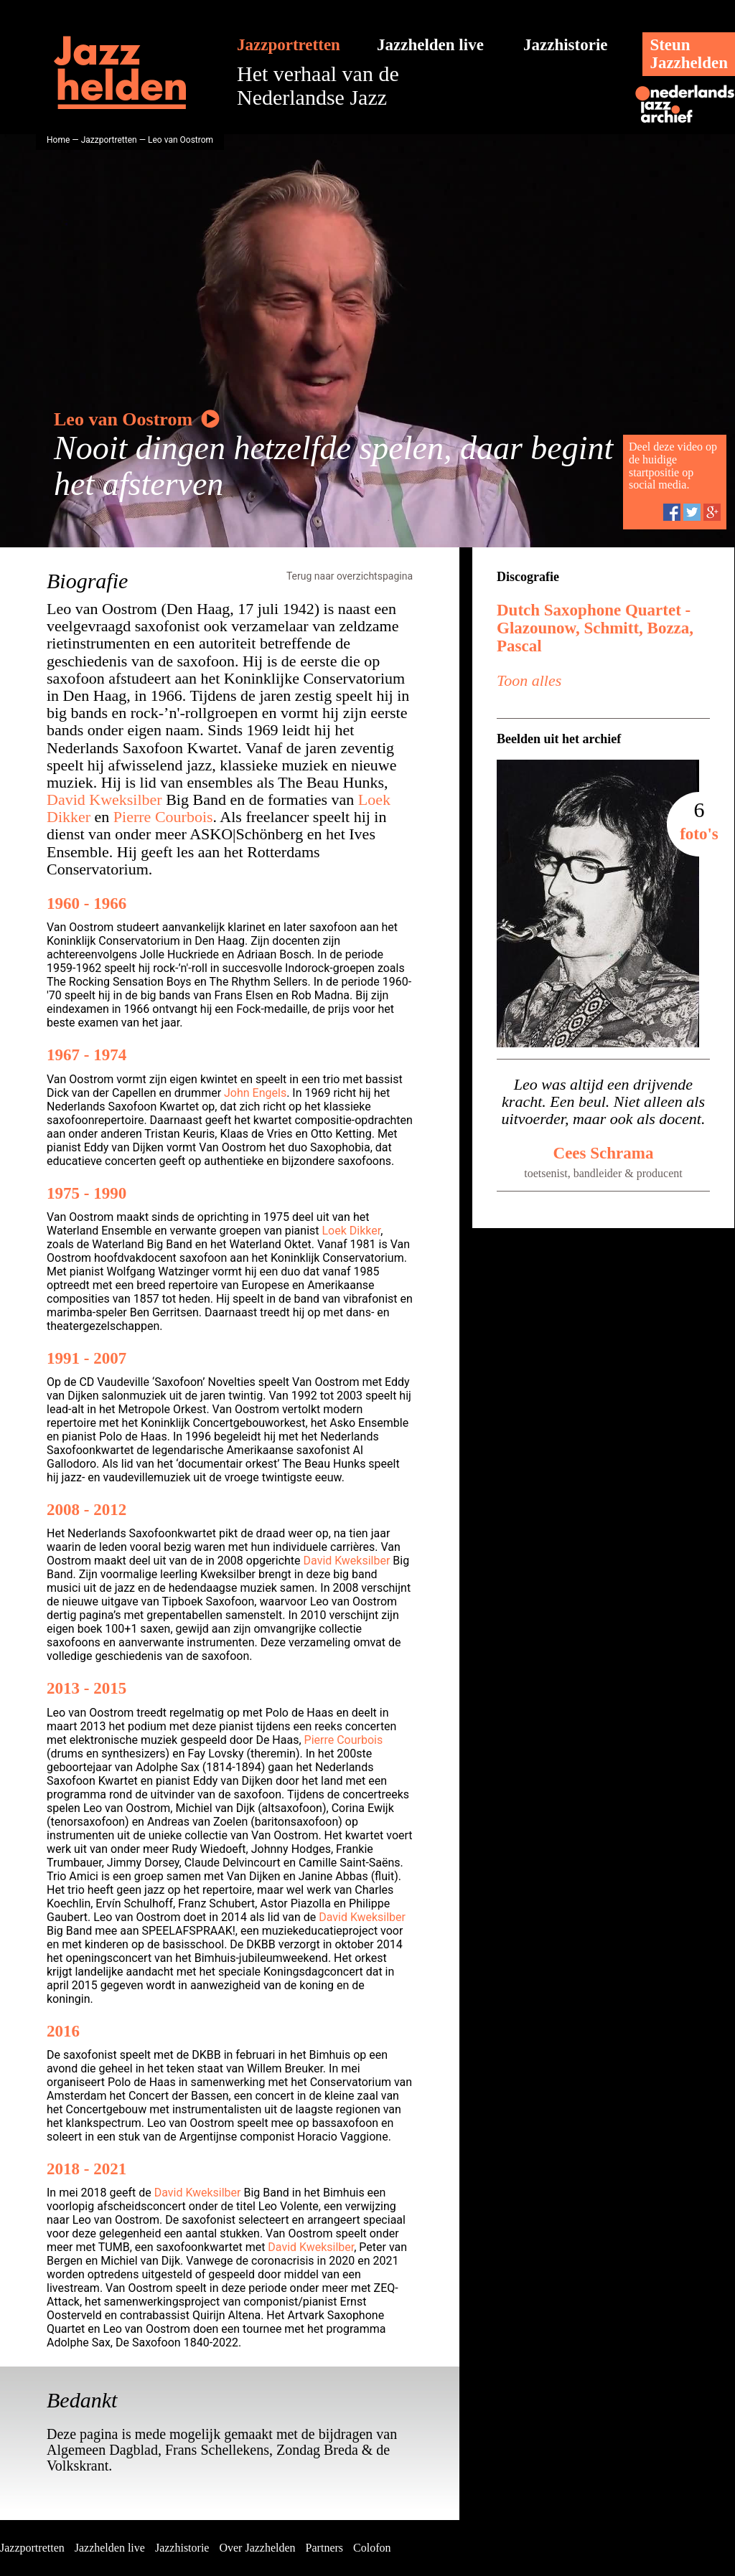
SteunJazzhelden (689, 54)
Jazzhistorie (565, 45)
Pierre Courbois (163, 817)
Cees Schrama (603, 1153)
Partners (324, 2548)
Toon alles (529, 680)
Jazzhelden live (430, 45)
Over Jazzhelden (257, 2548)
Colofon (371, 2548)
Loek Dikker (351, 1230)
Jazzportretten (288, 45)
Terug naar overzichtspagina (349, 576)
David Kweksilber (104, 799)
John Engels (255, 1093)
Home (58, 140)
